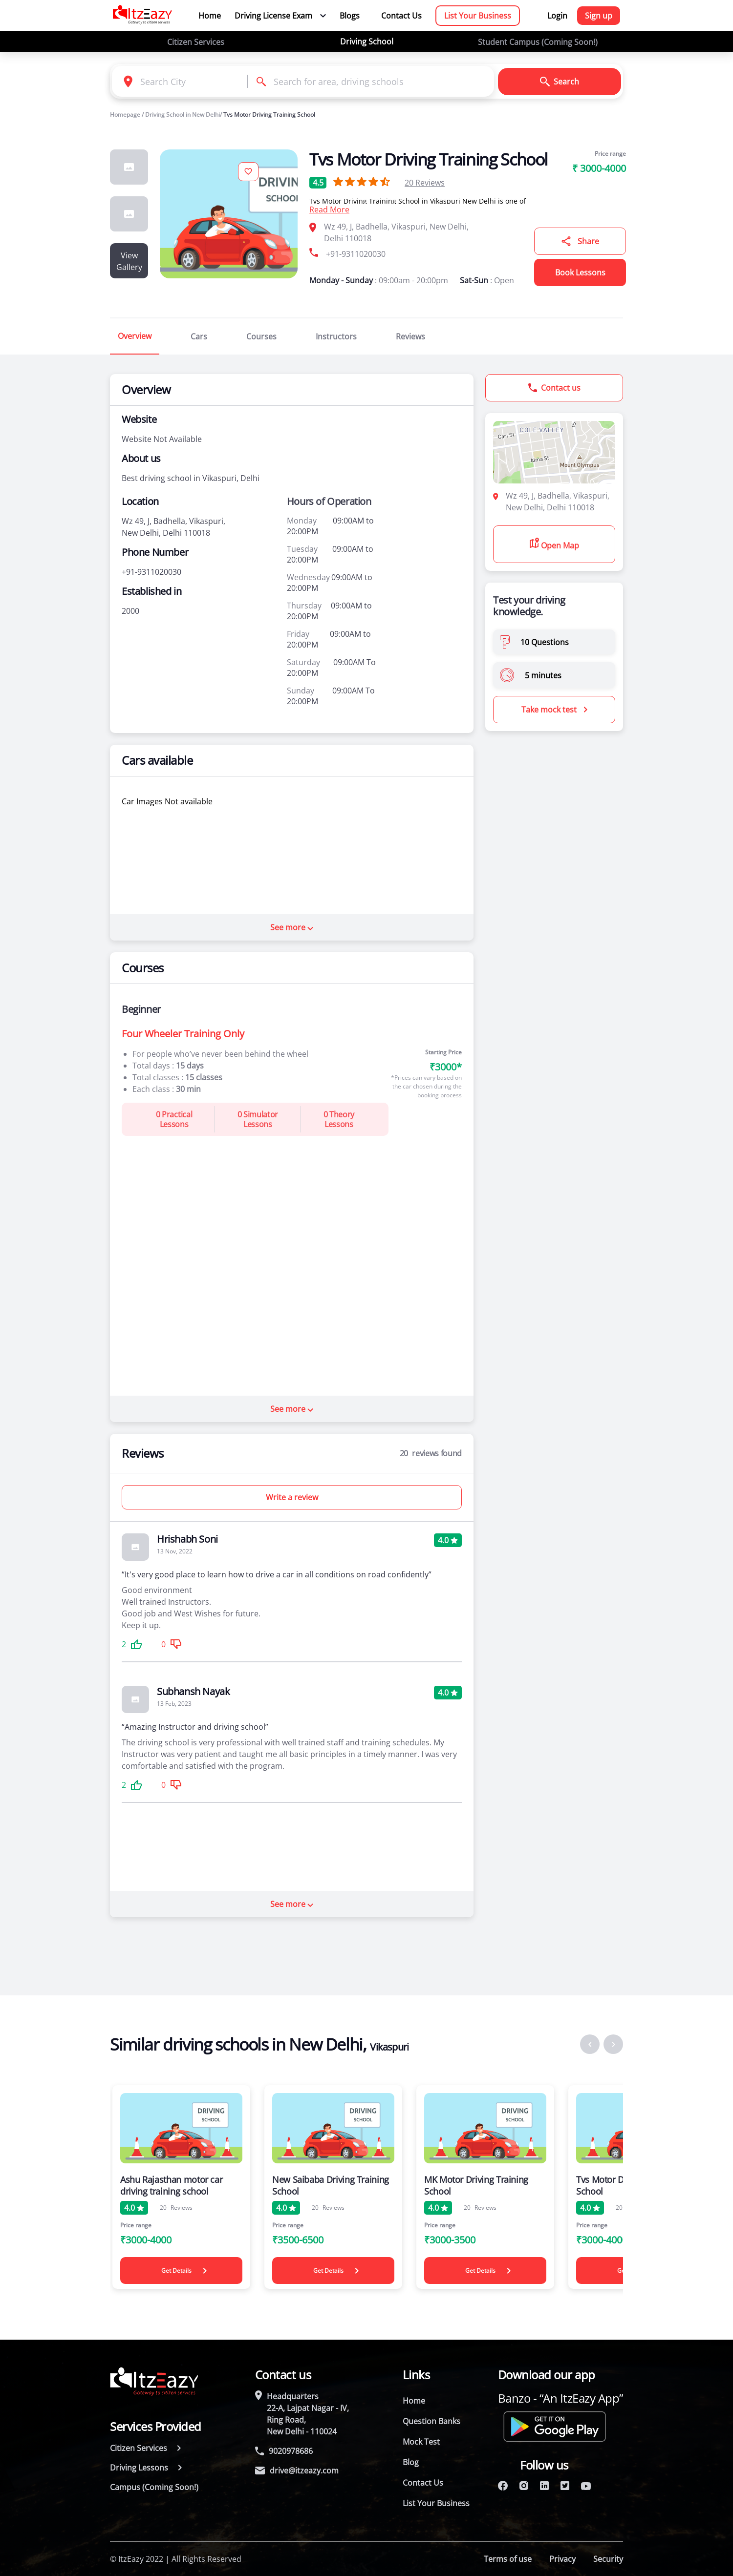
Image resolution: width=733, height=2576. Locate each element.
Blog (411, 2462)
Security (608, 2559)
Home (209, 15)
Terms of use (508, 2559)
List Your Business (477, 15)
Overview (134, 336)
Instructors (336, 336)
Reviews (425, 182)
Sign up (598, 15)
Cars (199, 336)
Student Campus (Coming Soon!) (538, 42)
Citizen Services (195, 42)
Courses (261, 336)
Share (580, 241)
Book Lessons (580, 272)
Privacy (562, 2559)
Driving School (366, 41)
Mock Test (421, 2441)
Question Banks (431, 2421)
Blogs (350, 15)
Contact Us (401, 15)
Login (557, 15)
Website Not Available (162, 439)
